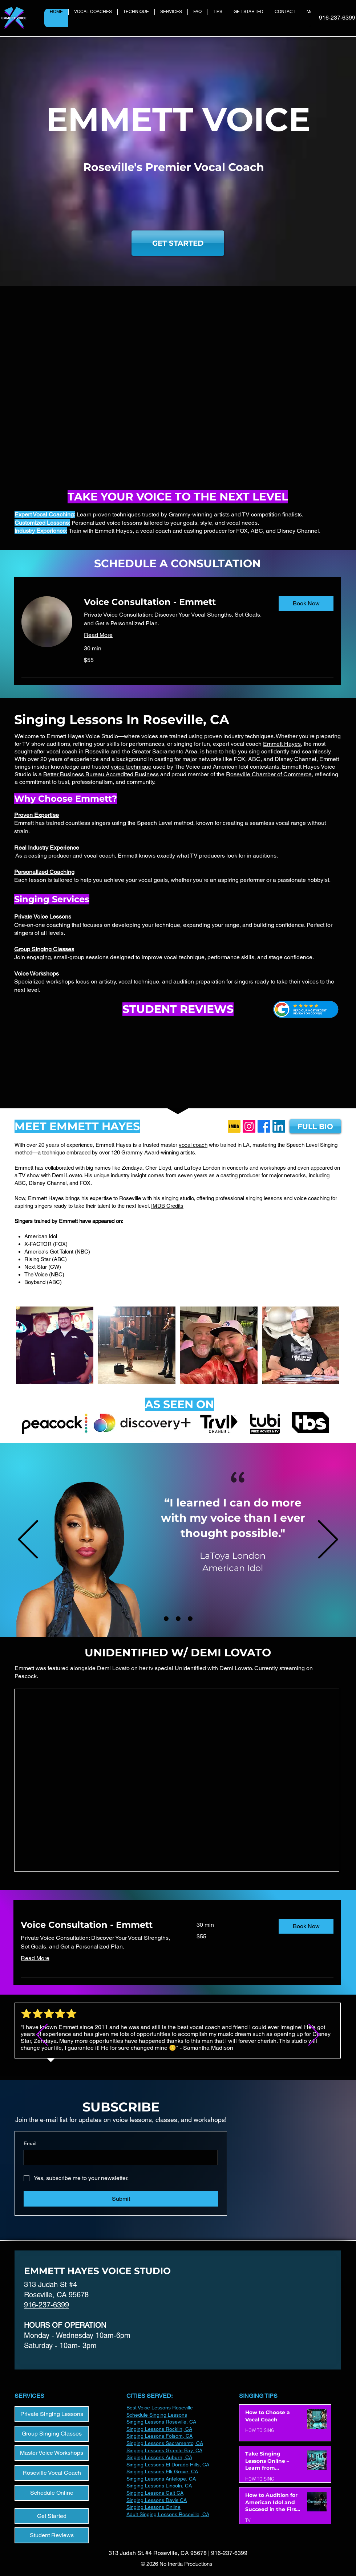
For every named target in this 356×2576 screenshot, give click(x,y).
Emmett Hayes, (282, 743)
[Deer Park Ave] (178, 1618)
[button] (306, 603)
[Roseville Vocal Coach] (52, 2473)
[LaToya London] (166, 1618)
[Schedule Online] (52, 2493)
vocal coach (193, 1145)
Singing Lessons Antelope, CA (161, 2479)
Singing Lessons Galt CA (154, 2493)
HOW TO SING (259, 2431)
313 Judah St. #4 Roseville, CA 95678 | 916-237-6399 (178, 2553)
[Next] (328, 1539)
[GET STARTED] (178, 243)
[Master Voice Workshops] (52, 2453)
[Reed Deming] (190, 1618)
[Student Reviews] (52, 2535)
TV (248, 2521)
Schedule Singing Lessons (156, 2415)
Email (30, 2143)
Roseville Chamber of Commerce (269, 774)
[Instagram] (249, 1126)
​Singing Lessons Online (153, 2507)
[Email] (118, 2157)
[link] (175, 602)
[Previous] (28, 1539)
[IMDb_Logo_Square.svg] (234, 1126)
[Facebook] (264, 1126)
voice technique (131, 766)
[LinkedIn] (278, 1126)
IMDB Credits (167, 1206)
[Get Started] (52, 2516)
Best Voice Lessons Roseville (159, 2408)
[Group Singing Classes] (52, 2434)
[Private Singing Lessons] (52, 2414)
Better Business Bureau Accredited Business (101, 774)
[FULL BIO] (315, 1126)
